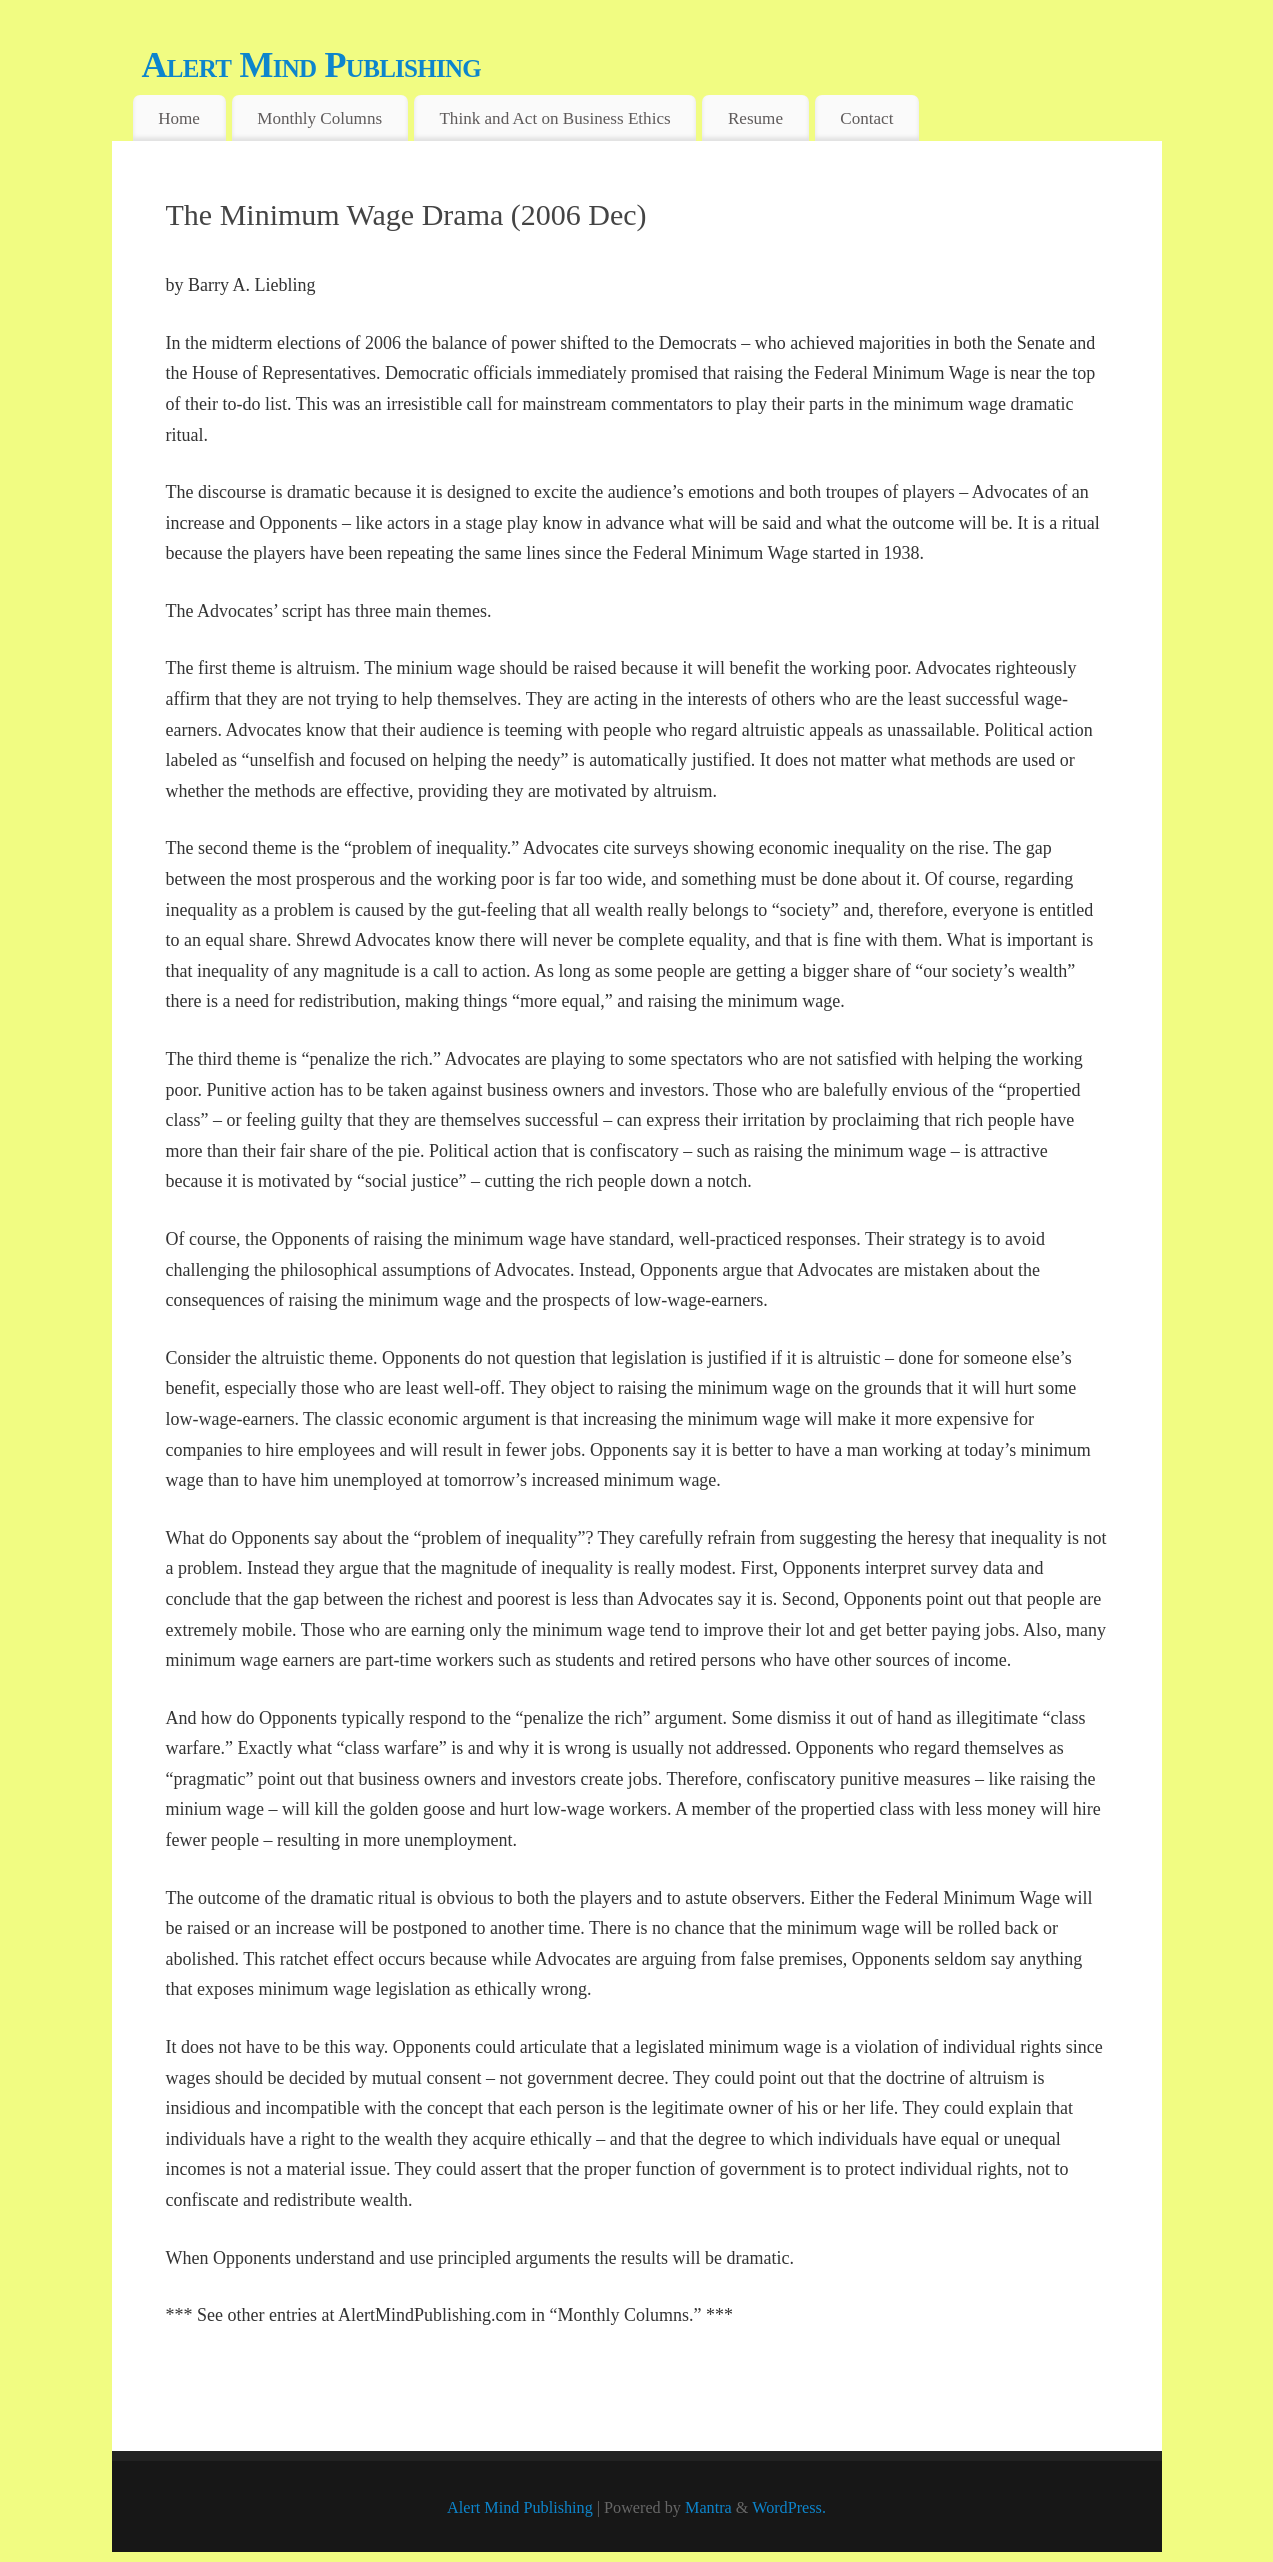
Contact (866, 118)
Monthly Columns (319, 118)
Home (179, 118)
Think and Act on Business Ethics (554, 118)
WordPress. (789, 2508)
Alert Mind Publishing (312, 65)
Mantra (708, 2508)
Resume (755, 118)
